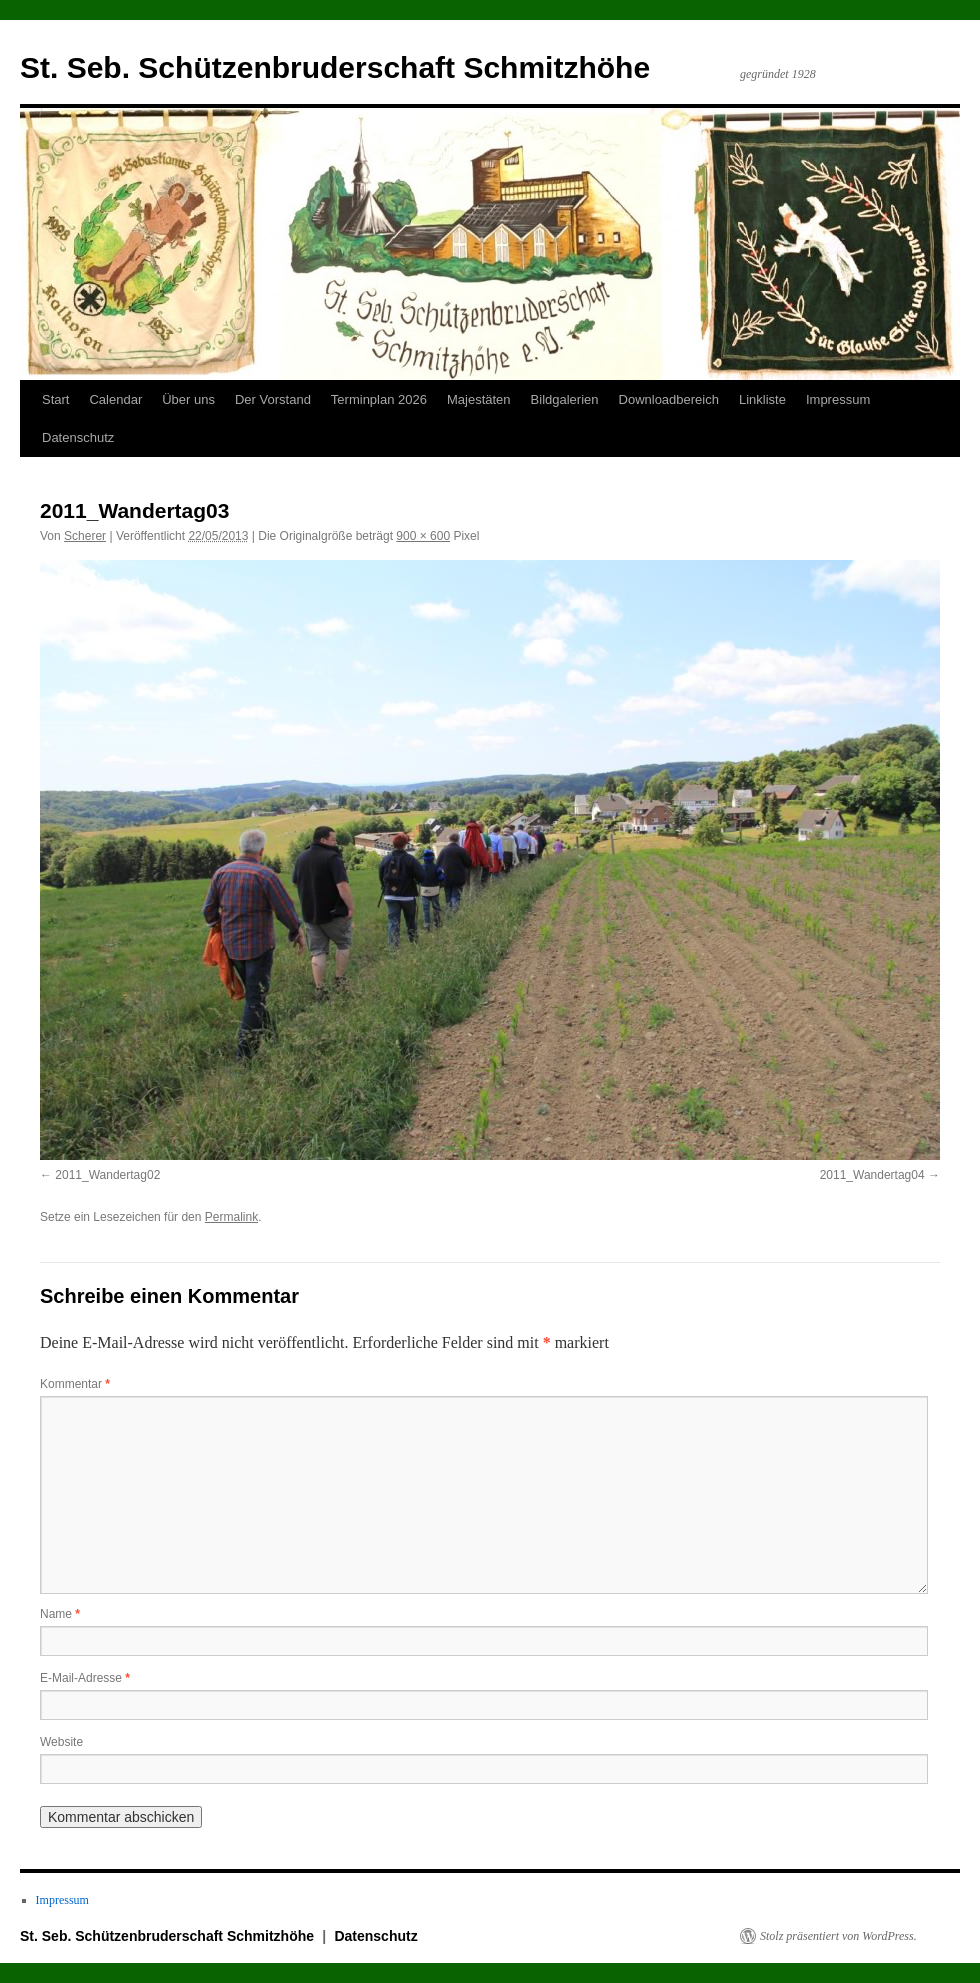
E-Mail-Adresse (85, 1678)
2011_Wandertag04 (872, 1175)
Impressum (838, 399)
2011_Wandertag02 (107, 1175)
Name (60, 1614)
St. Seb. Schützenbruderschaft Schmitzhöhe (335, 67)
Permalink (231, 1217)
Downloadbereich (669, 399)
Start (55, 399)
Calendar (115, 399)
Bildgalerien (565, 399)
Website (61, 1742)
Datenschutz (78, 437)
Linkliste (762, 399)
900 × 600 (423, 536)
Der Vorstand (273, 399)
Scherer (85, 536)
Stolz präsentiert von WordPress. (838, 1936)
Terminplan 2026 (379, 399)
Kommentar (75, 1384)
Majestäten (479, 399)
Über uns (188, 399)
